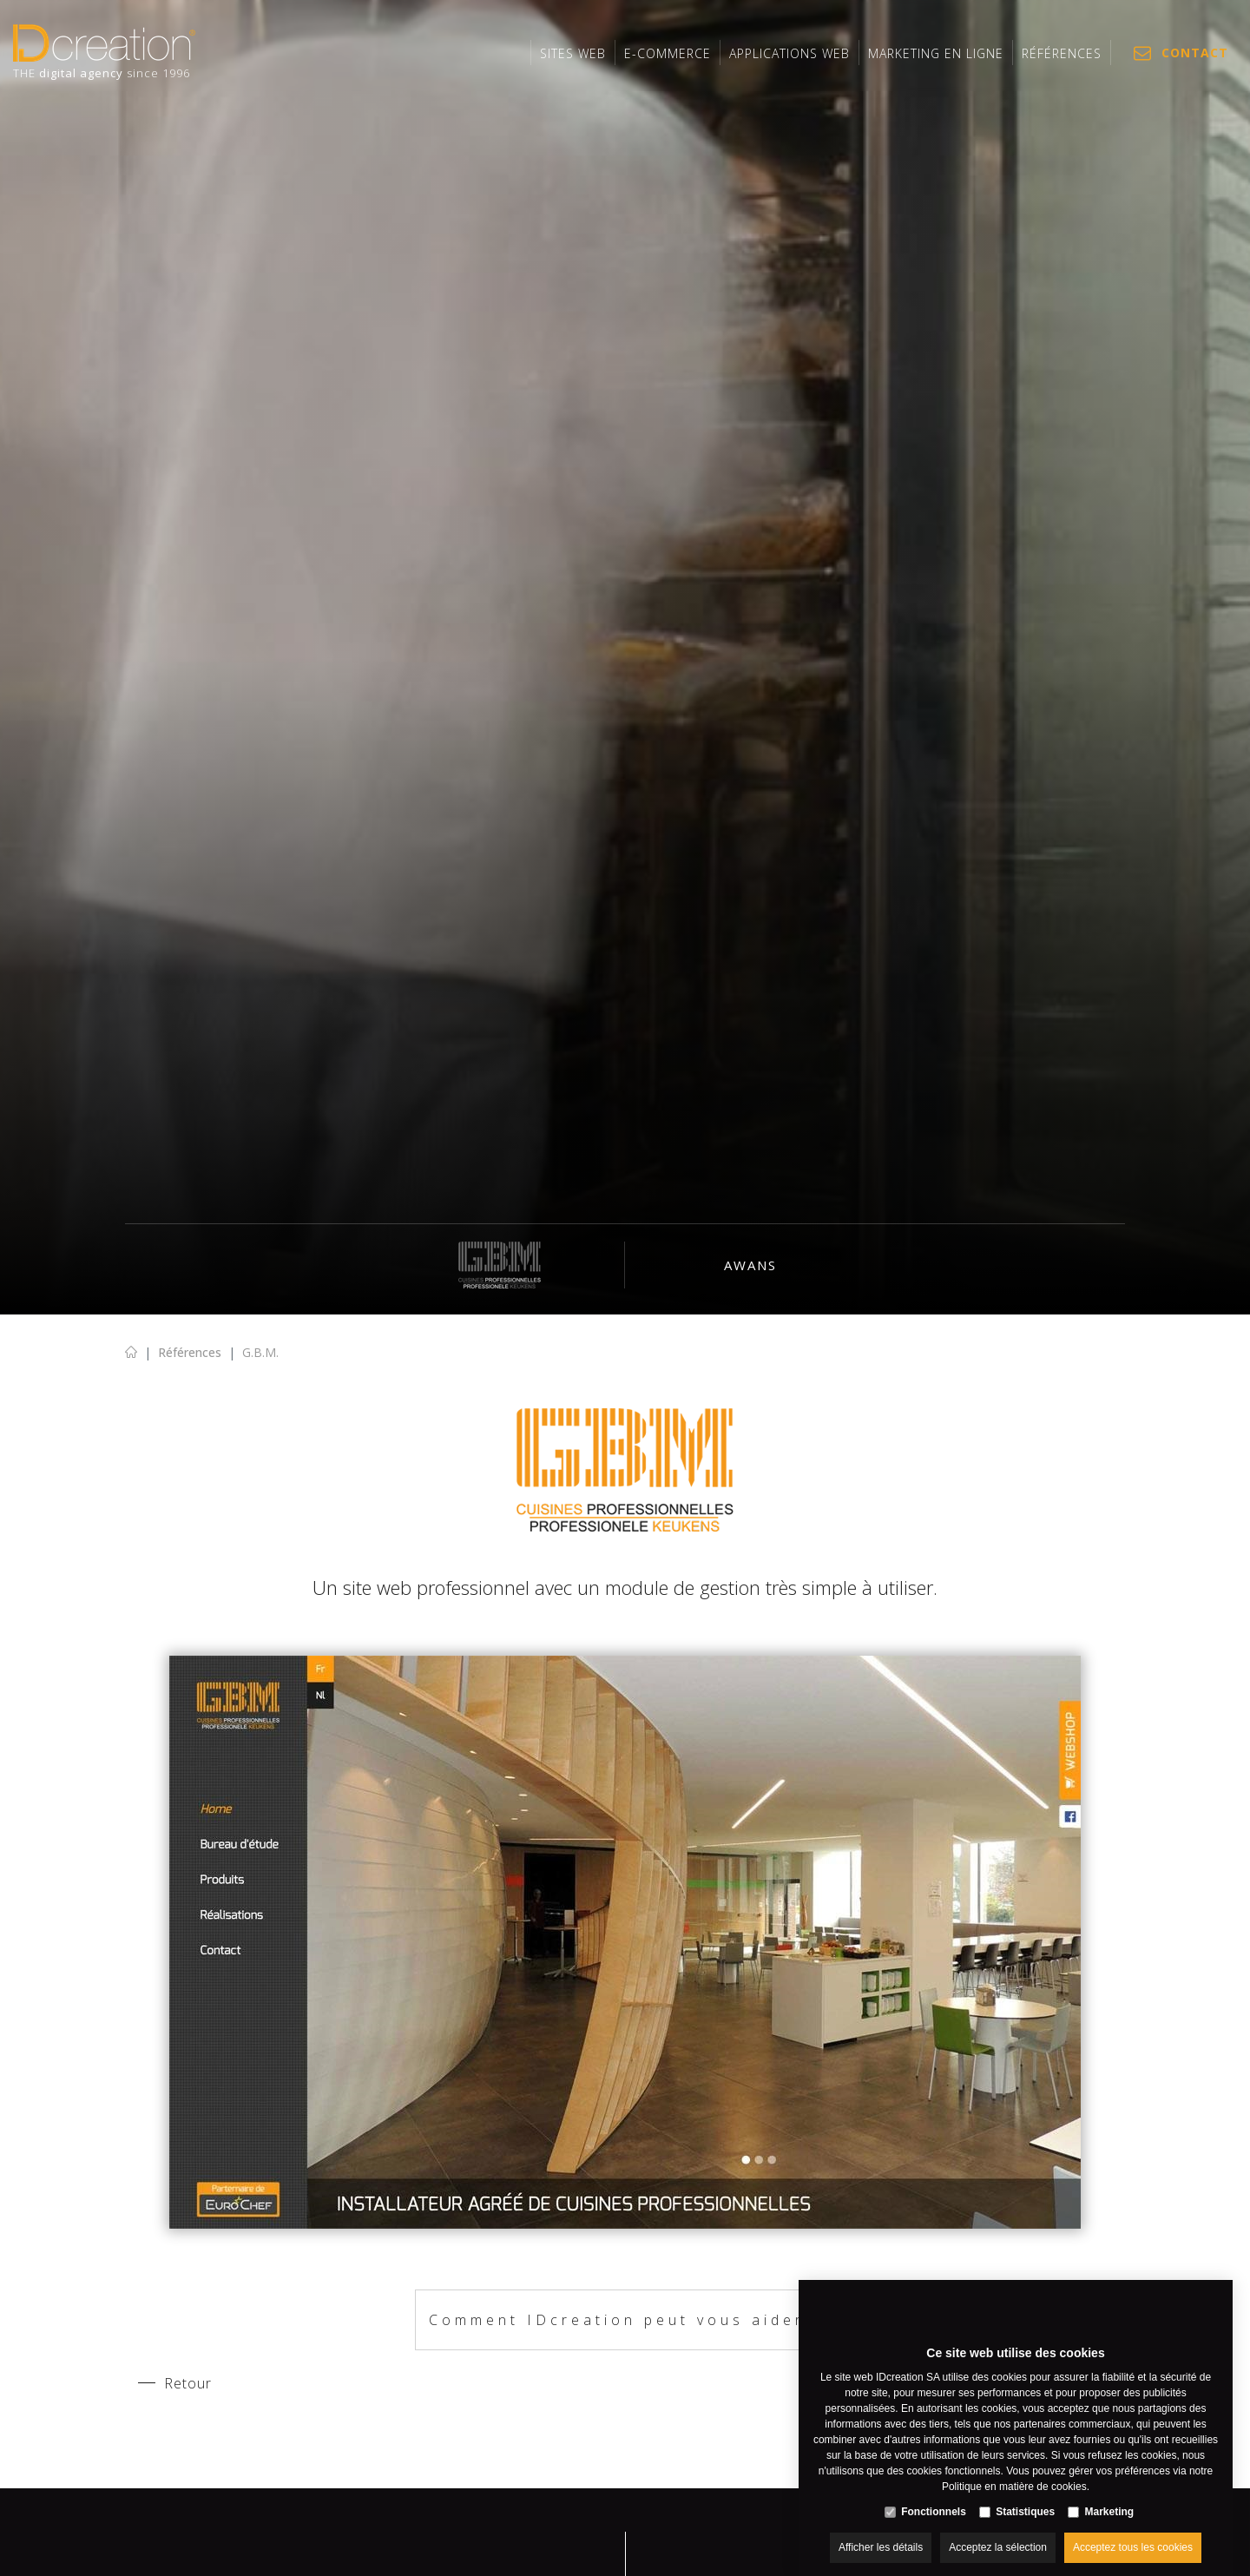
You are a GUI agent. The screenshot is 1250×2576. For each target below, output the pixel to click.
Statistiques (1025, 2494)
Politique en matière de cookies (1014, 2469)
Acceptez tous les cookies (1133, 2530)
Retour (188, 2383)
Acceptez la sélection (998, 2530)
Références (1062, 53)
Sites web (573, 53)
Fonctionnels (933, 2494)
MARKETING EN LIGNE (935, 53)
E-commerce (667, 53)
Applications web (789, 53)
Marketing (1110, 2494)
